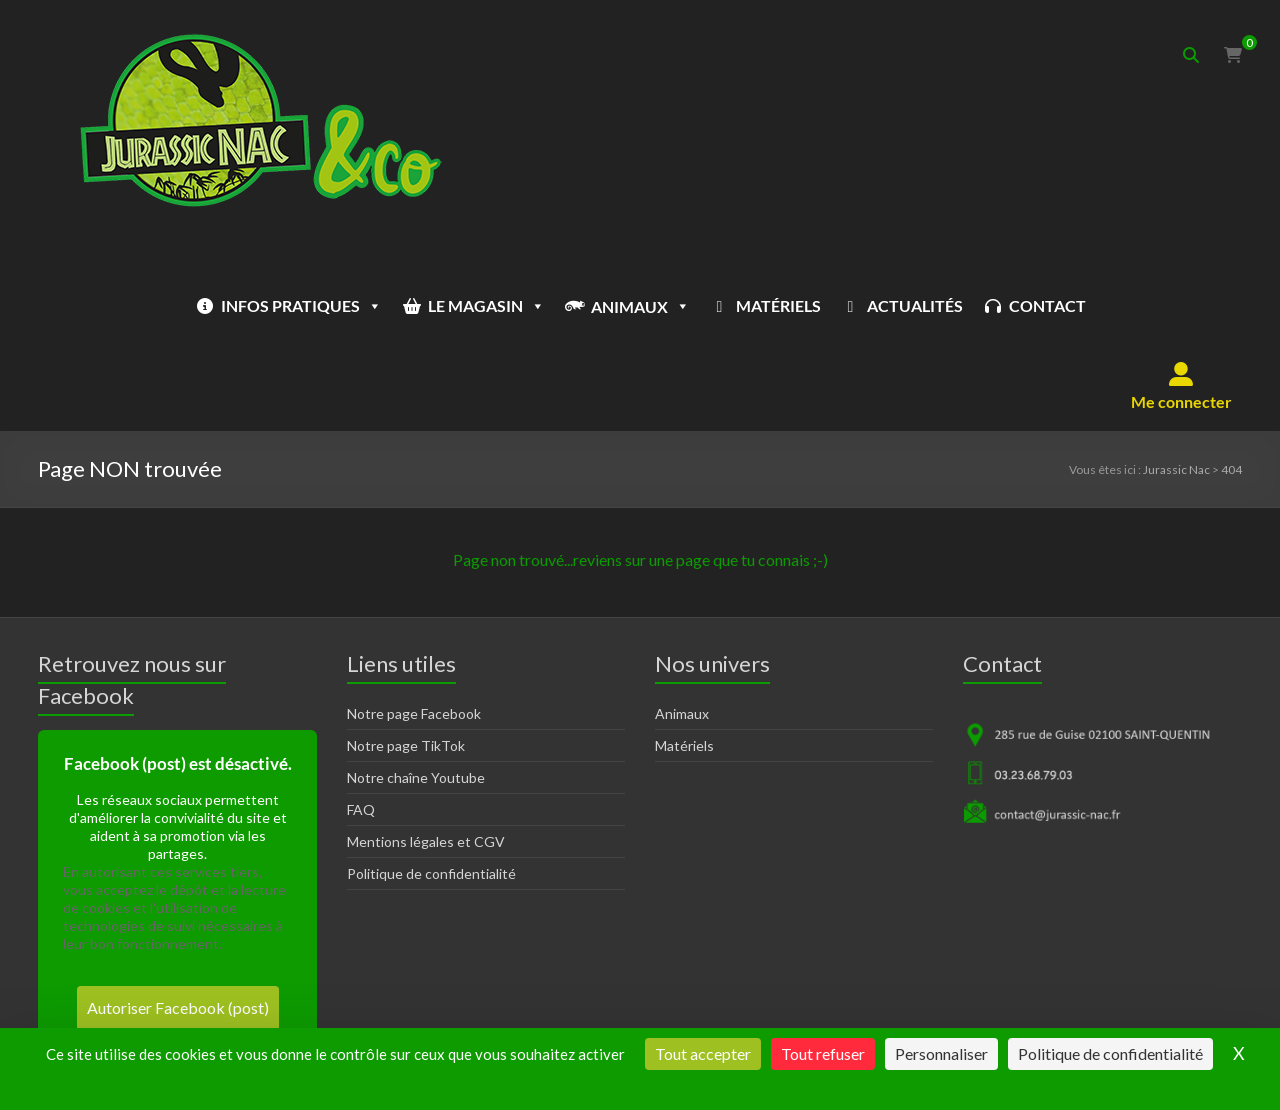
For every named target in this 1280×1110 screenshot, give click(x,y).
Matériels (684, 665)
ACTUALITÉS (854, 305)
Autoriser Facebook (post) (178, 927)
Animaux (682, 633)
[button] (1181, 306)
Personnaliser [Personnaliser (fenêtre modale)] (941, 1053)
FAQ (361, 729)
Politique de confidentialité (431, 793)
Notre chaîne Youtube (416, 697)
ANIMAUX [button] (579, 306)
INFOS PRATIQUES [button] (240, 306)
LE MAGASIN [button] (425, 306)
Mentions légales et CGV (426, 761)
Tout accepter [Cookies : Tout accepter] (703, 1053)
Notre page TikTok (406, 665)
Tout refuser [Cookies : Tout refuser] (823, 1053)
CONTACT (986, 305)
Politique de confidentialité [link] (1110, 1053)
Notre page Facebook (414, 633)
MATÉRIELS (717, 305)
